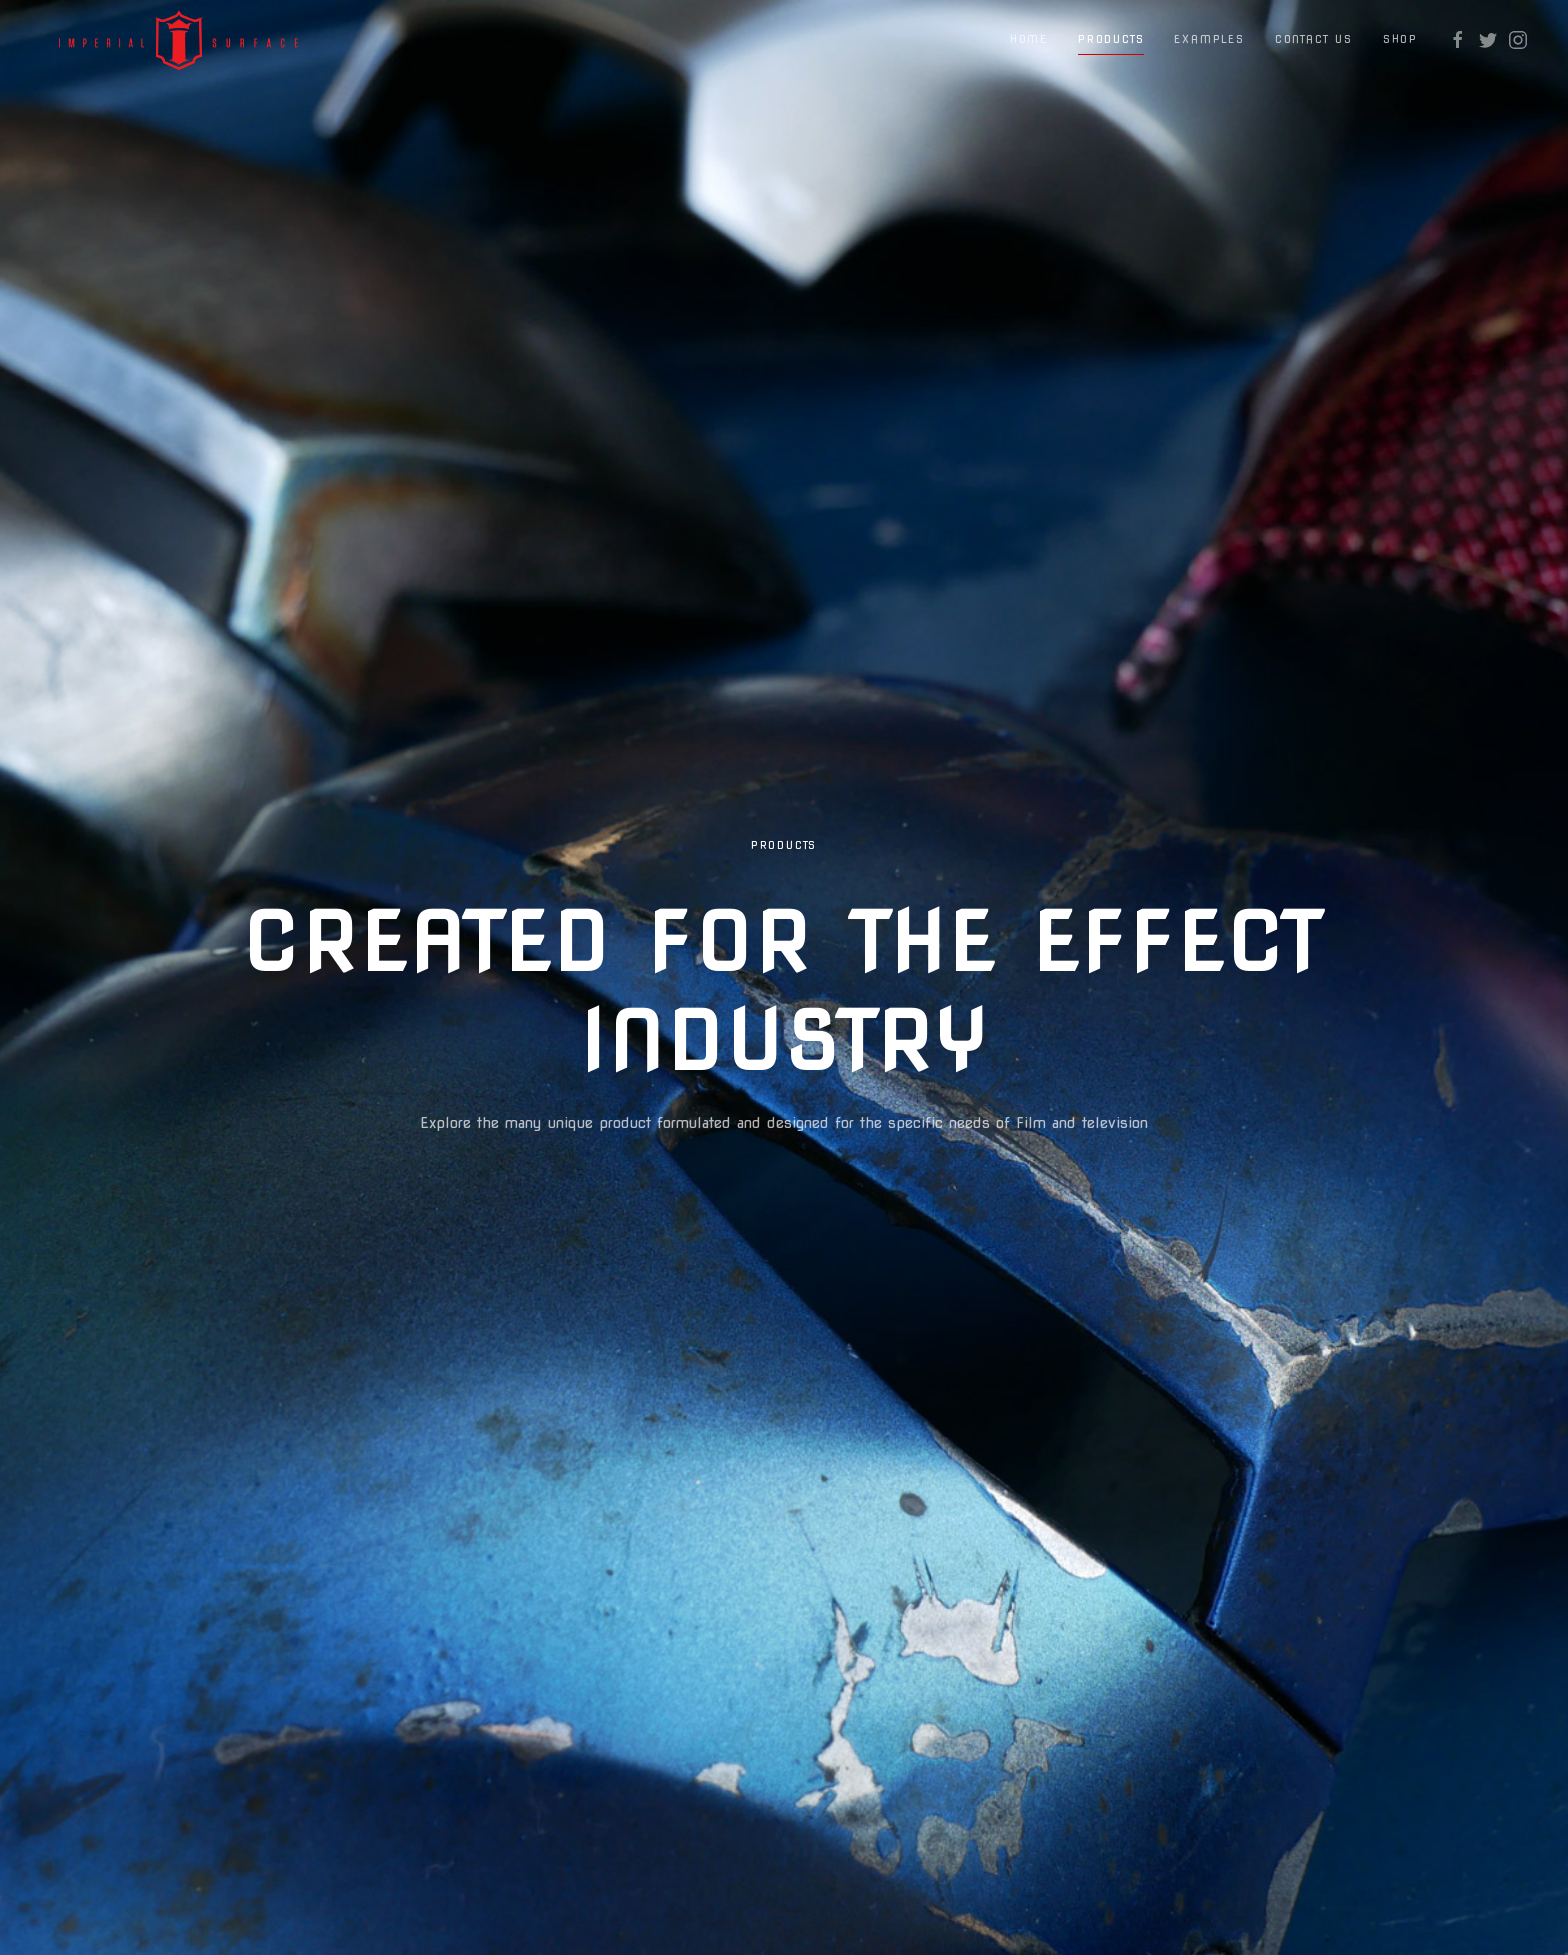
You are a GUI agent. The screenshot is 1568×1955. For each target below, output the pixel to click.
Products (1111, 39)
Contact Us (1314, 39)
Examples (1209, 39)
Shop (1400, 39)
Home (1029, 39)
